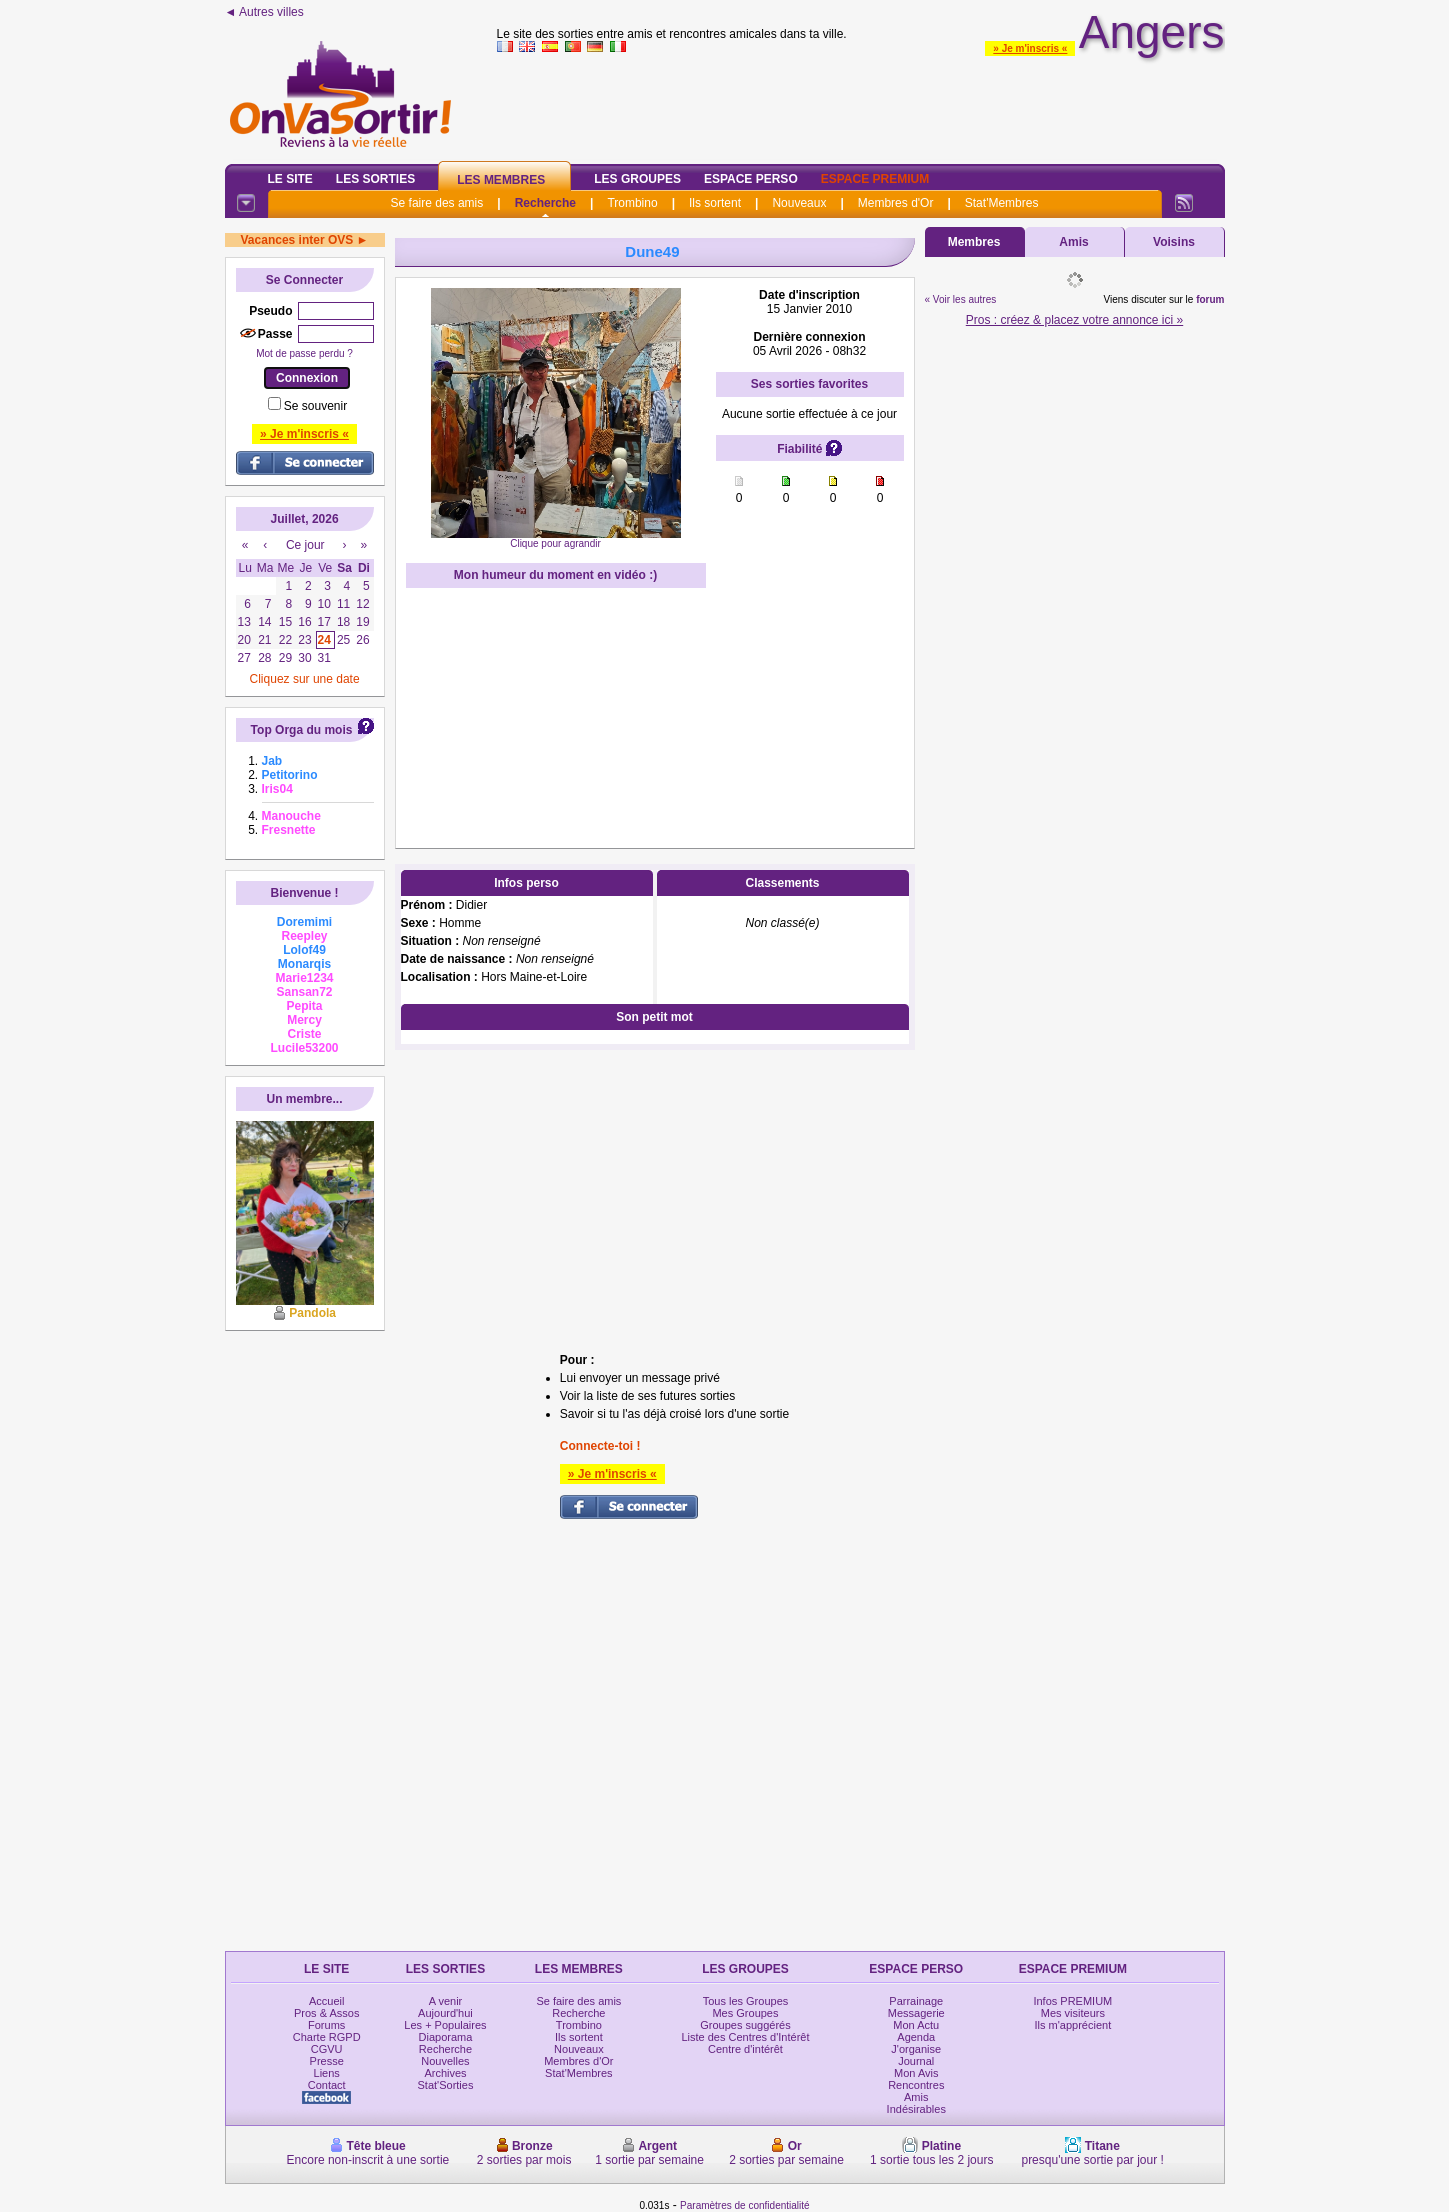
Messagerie (916, 2013)
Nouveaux (799, 203)
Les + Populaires (445, 2025)
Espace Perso (751, 179)
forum (1210, 299)
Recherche (545, 203)
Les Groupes (637, 179)
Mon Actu (916, 2025)
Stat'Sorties (446, 2085)
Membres (974, 242)
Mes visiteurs (1073, 2013)
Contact (327, 2085)
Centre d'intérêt (745, 2049)
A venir (446, 2001)
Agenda (916, 2037)
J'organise (916, 2049)
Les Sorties (375, 179)
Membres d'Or (896, 203)
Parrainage (916, 2001)
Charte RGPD (327, 2037)
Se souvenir (315, 406)
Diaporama (446, 2037)
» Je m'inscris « (1030, 48)
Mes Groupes (745, 2013)
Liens (327, 2073)
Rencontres (916, 2085)
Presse (327, 2061)
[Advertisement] (861, 104)
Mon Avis (916, 2073)
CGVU (327, 2049)
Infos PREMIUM (1072, 2001)
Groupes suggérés (745, 2025)
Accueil (326, 2001)
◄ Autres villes (264, 12)
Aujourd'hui (445, 2013)
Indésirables (916, 2109)
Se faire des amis (437, 203)
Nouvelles (445, 2061)
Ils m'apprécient (1073, 2025)
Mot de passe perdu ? (304, 353)
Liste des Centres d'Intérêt (745, 2037)
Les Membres (501, 180)
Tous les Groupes (746, 2001)
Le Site (290, 179)
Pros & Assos (326, 2013)
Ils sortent (715, 203)
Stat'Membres (1002, 203)
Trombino (632, 203)
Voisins (1174, 242)
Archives (445, 2073)
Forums (326, 2025)
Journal (916, 2061)
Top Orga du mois (302, 730)
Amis (1073, 242)
